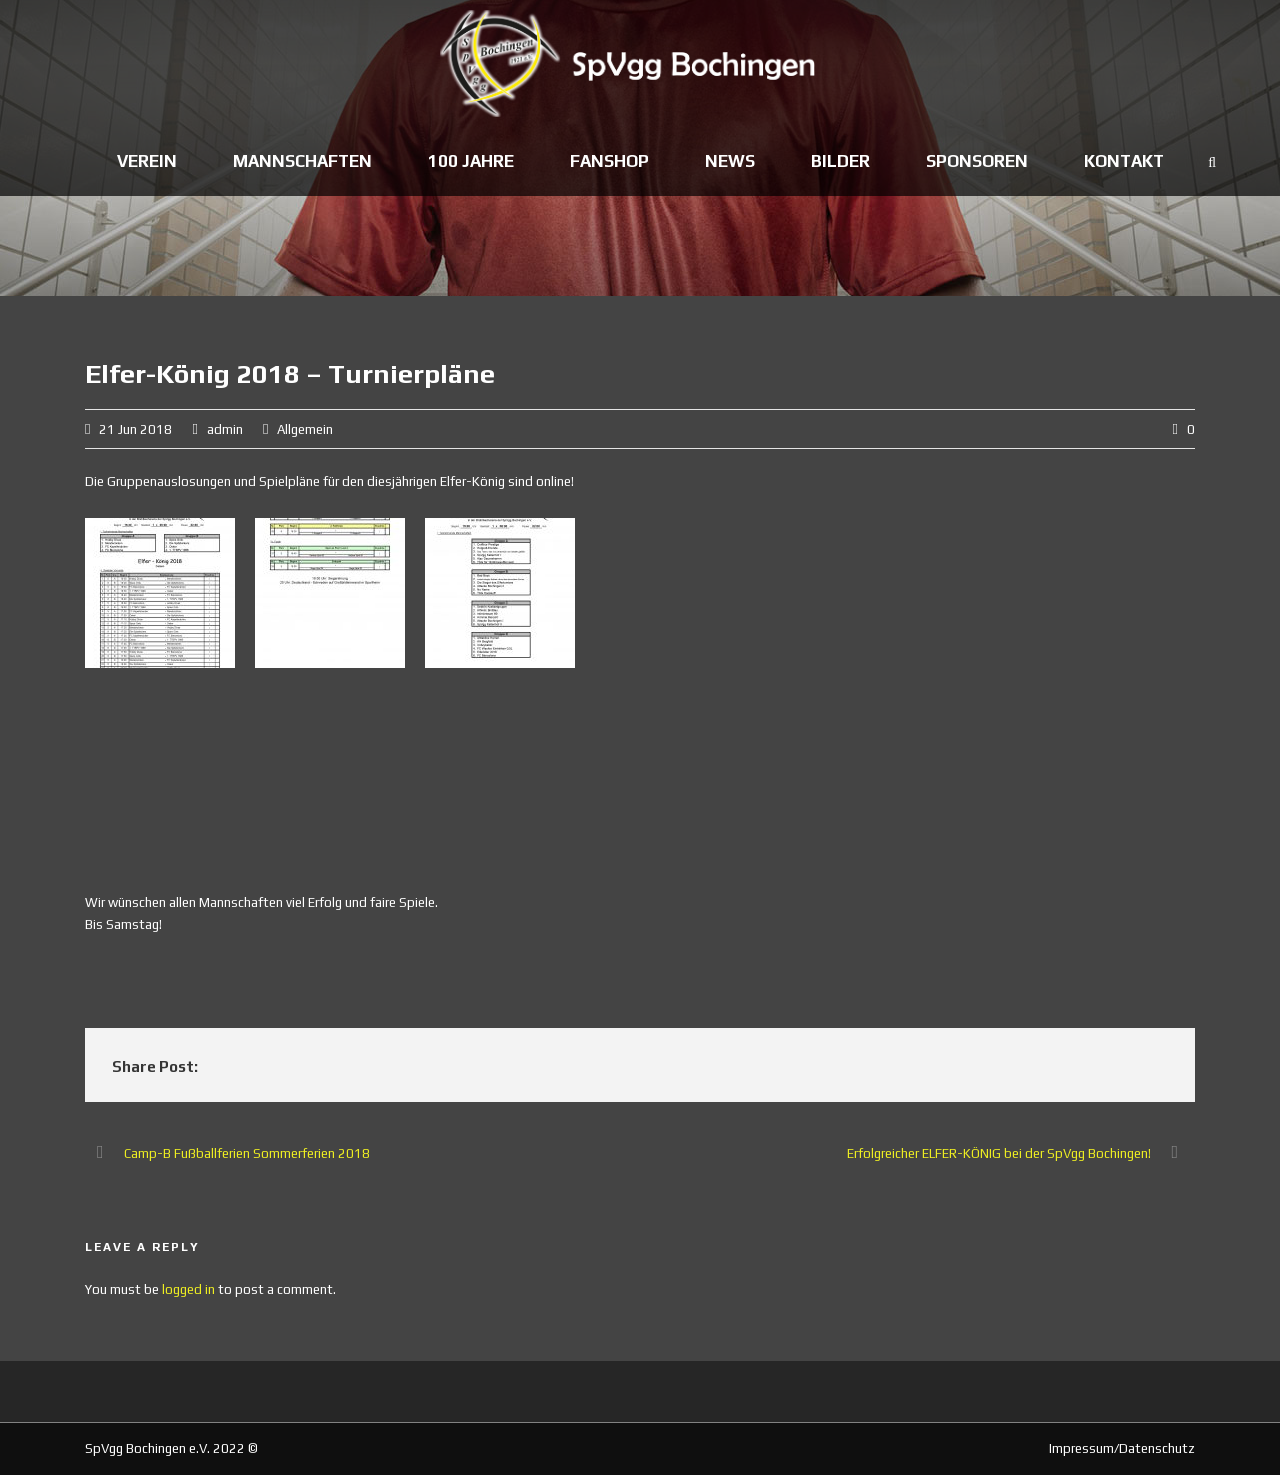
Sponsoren (977, 161)
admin (225, 429)
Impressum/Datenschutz (1122, 1448)
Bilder (840, 161)
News (730, 161)
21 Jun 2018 (135, 429)
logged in (188, 1289)
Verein (147, 161)
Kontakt (1124, 161)
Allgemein (305, 429)
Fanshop (609, 161)
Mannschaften (302, 161)
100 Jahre (471, 161)
